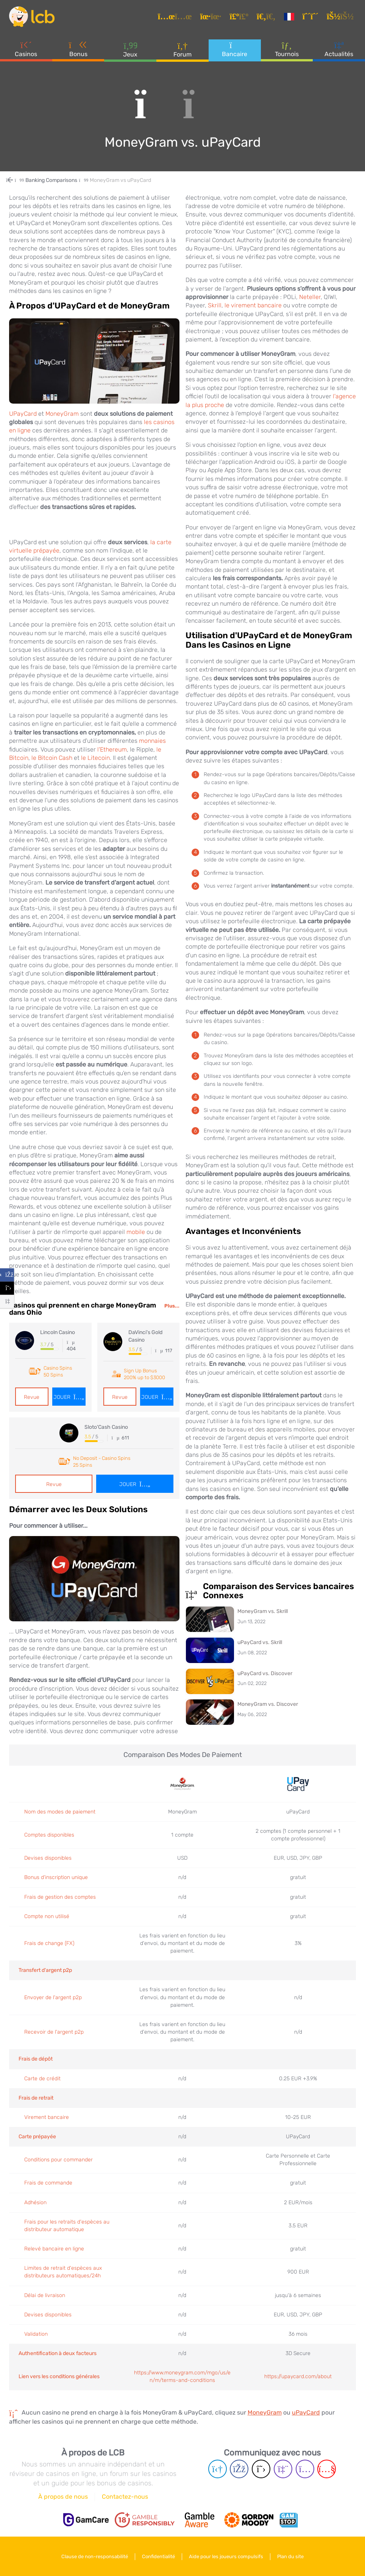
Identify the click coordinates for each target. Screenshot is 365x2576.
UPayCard (23, 413)
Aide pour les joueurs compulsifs (226, 2556)
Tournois (287, 49)
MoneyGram (62, 413)
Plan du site (290, 2556)
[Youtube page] (326, 2469)
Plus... (171, 1306)
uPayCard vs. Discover (264, 1673)
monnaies (152, 740)
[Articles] (176, 17)
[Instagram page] (305, 2469)
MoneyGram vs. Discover (267, 1704)
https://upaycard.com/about (298, 2376)
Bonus (78, 49)
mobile (135, 1232)
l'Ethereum (112, 749)
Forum (182, 49)
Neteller (310, 297)
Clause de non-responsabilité (94, 2556)
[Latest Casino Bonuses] (32, 16)
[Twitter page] (261, 2469)
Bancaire (234, 49)
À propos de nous (63, 2496)
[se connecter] (341, 17)
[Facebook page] (239, 2469)
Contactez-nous (125, 2496)
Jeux (130, 49)
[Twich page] (283, 2469)
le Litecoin (95, 757)
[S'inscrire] (312, 17)
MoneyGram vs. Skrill (262, 1611)
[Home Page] (15, 180)
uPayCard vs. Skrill (259, 1642)
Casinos (26, 49)
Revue (31, 1397)
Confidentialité (158, 2556)
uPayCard (306, 2412)
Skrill (214, 305)
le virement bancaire (253, 305)
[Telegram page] (217, 2469)
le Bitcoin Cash (51, 757)
